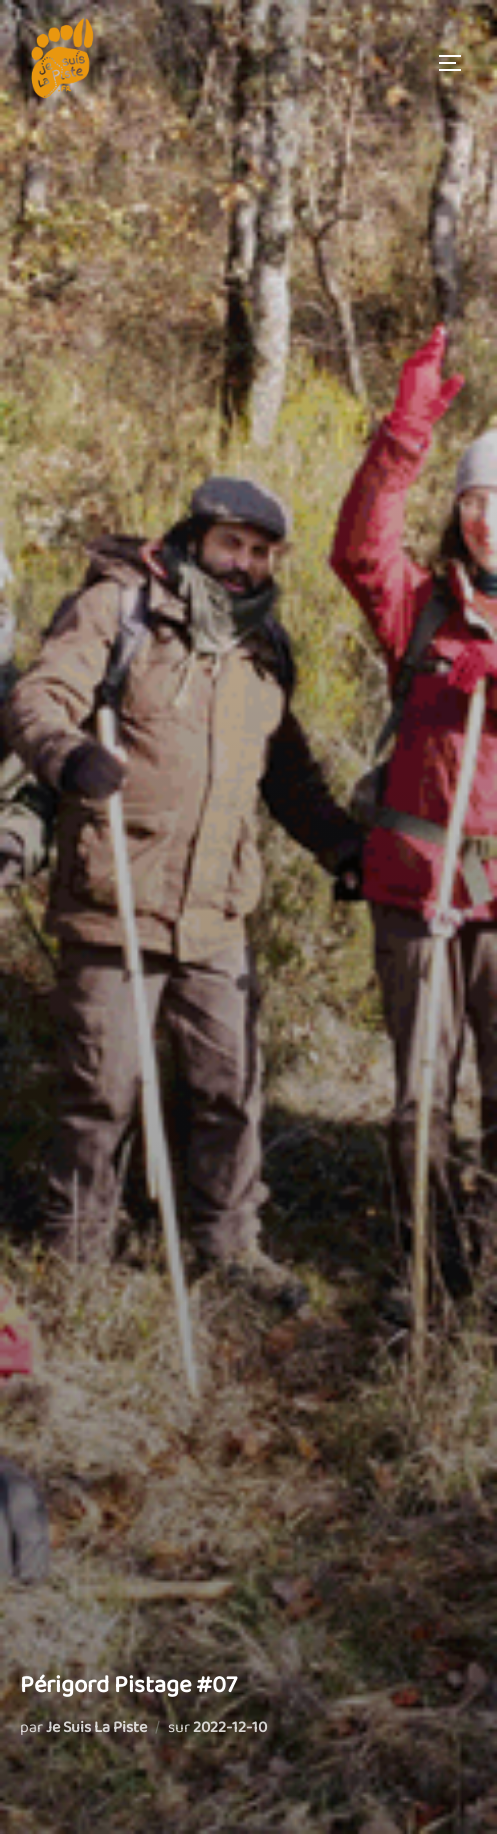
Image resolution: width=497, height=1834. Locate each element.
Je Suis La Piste (96, 1727)
